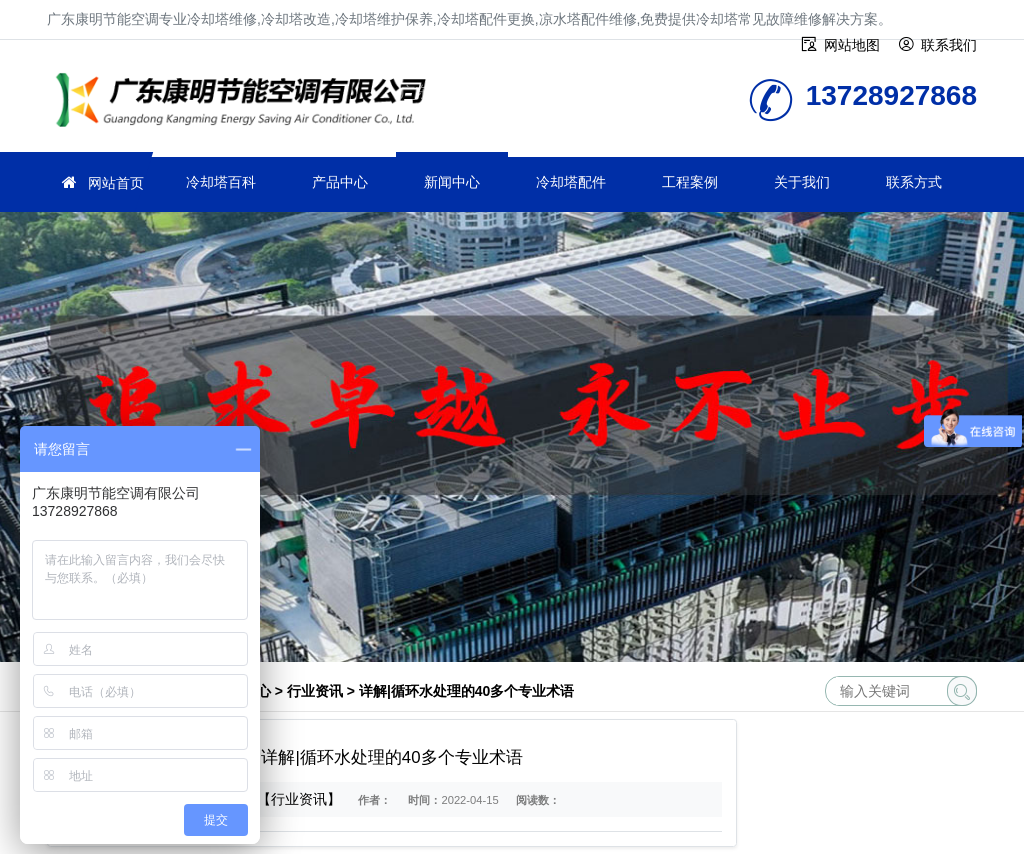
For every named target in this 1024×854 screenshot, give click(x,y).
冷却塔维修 (247, 102)
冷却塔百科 (221, 182)
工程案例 (690, 182)
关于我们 (802, 182)
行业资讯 (315, 691)
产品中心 (340, 182)
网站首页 (116, 183)
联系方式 (914, 182)
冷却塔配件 (571, 182)
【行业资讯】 (299, 799)
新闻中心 (452, 182)
